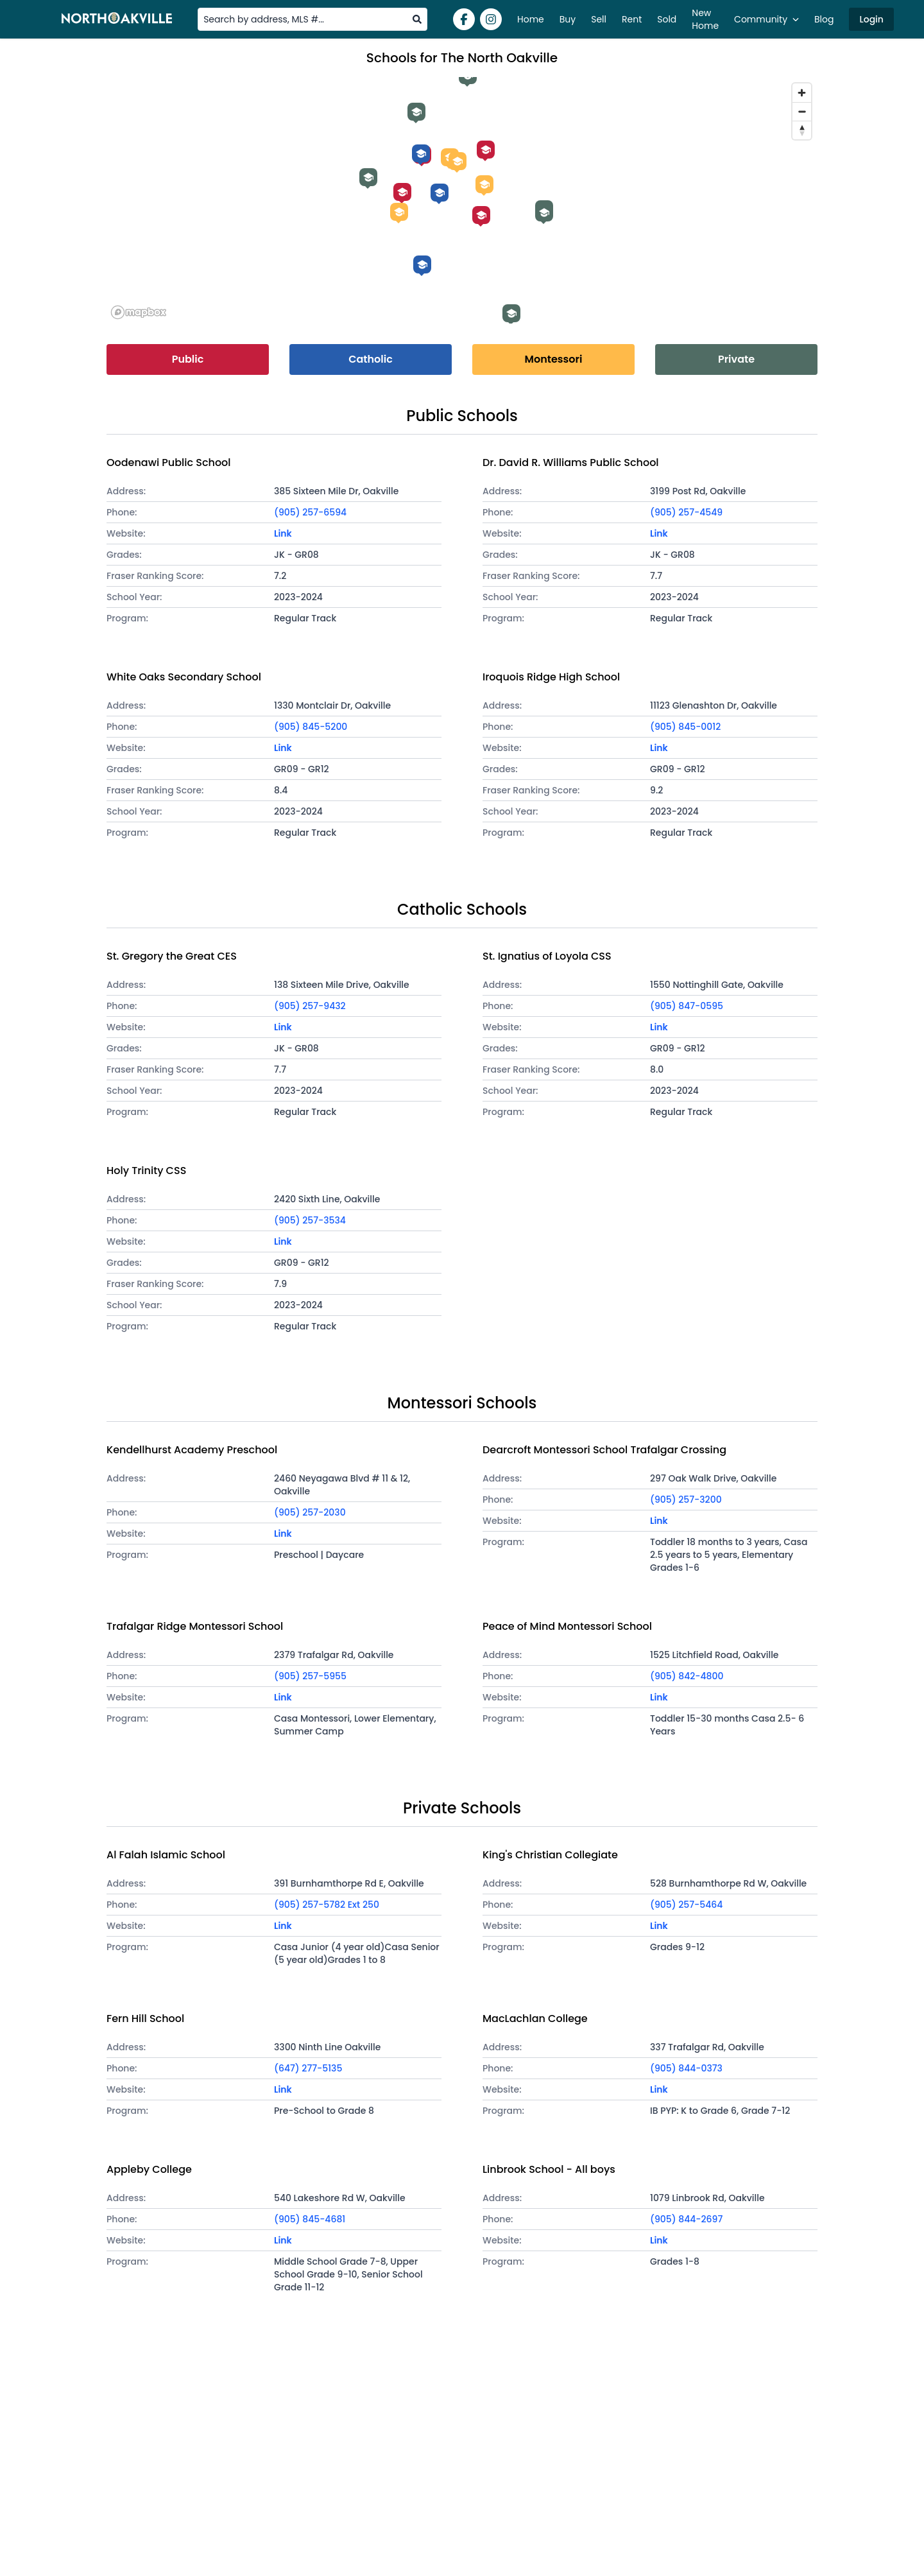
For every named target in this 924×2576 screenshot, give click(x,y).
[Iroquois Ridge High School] (486, 150)
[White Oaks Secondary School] (481, 215)
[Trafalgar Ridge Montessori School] (457, 161)
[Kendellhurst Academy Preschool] (399, 212)
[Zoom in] (801, 92)
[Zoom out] (801, 111)
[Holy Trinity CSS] (440, 193)
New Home (705, 19)
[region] (462, 200)
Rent (632, 19)
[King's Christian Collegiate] (368, 177)
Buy (568, 19)
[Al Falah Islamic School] (416, 112)
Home (530, 19)
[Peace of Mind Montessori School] (484, 184)
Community (766, 19)
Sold (666, 19)
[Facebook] (464, 19)
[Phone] (357, 512)
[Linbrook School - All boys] (544, 212)
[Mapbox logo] (138, 312)
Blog (824, 19)
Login (871, 19)
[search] (417, 19)
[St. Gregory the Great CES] (421, 153)
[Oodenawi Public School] (402, 192)
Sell (598, 19)
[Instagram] (491, 19)
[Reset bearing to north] (801, 130)
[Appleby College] (511, 313)
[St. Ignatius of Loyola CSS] (422, 264)
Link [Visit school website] (283, 533)
